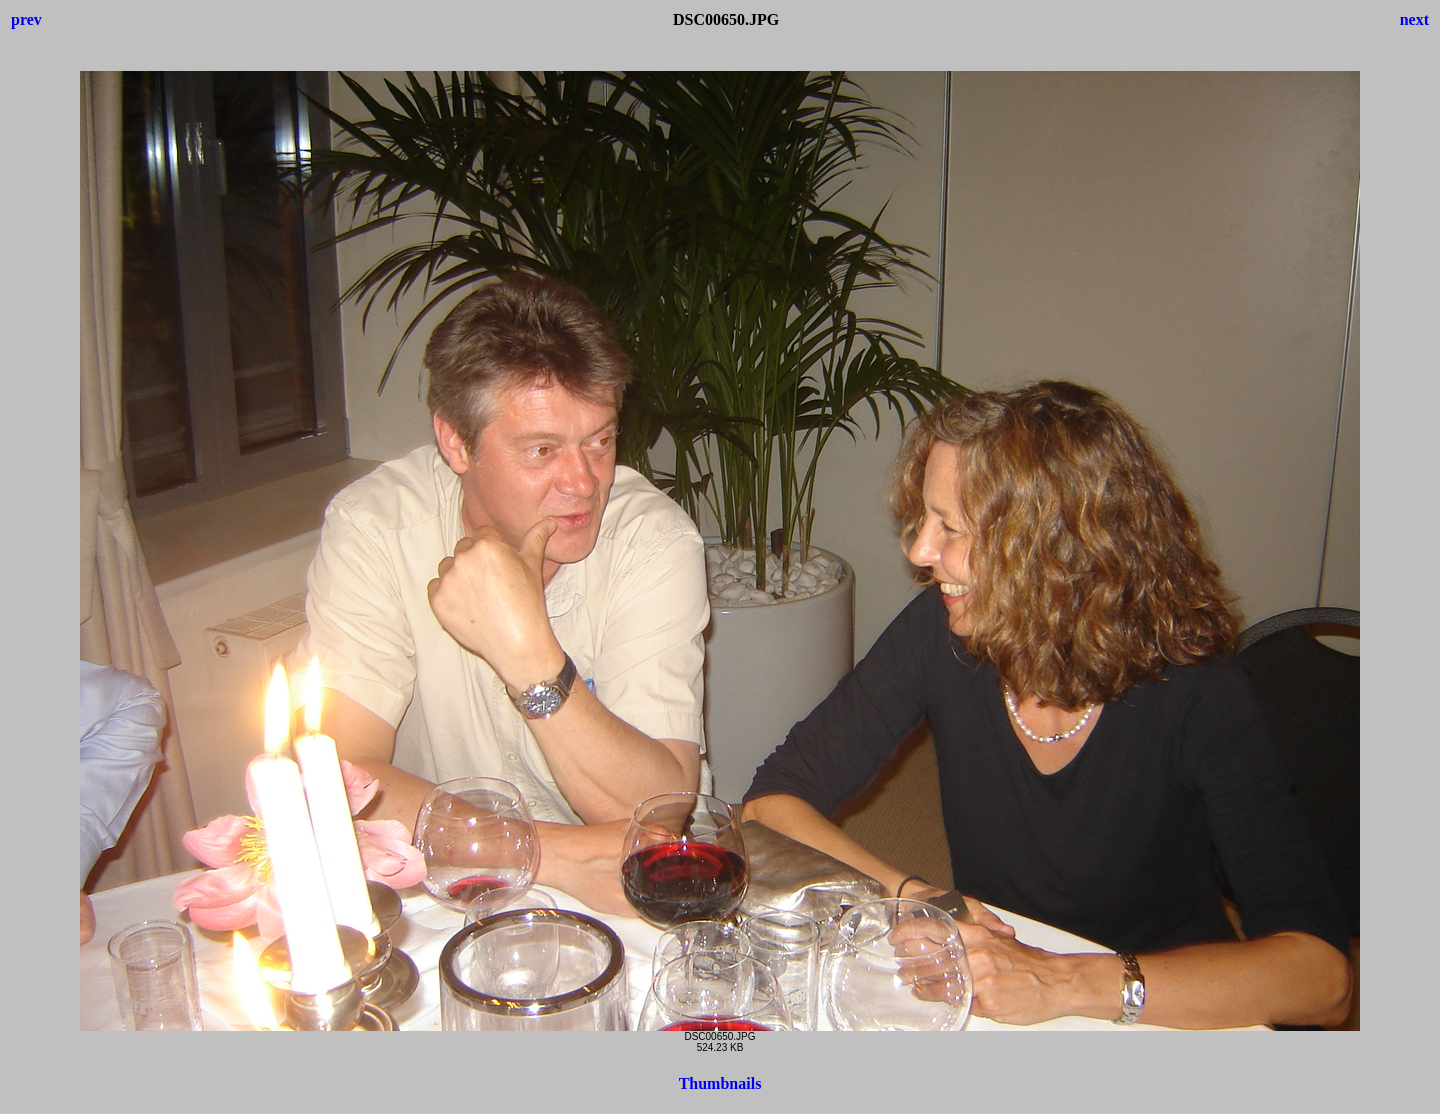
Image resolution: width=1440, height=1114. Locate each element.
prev (26, 19)
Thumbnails (720, 1083)
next (1414, 19)
